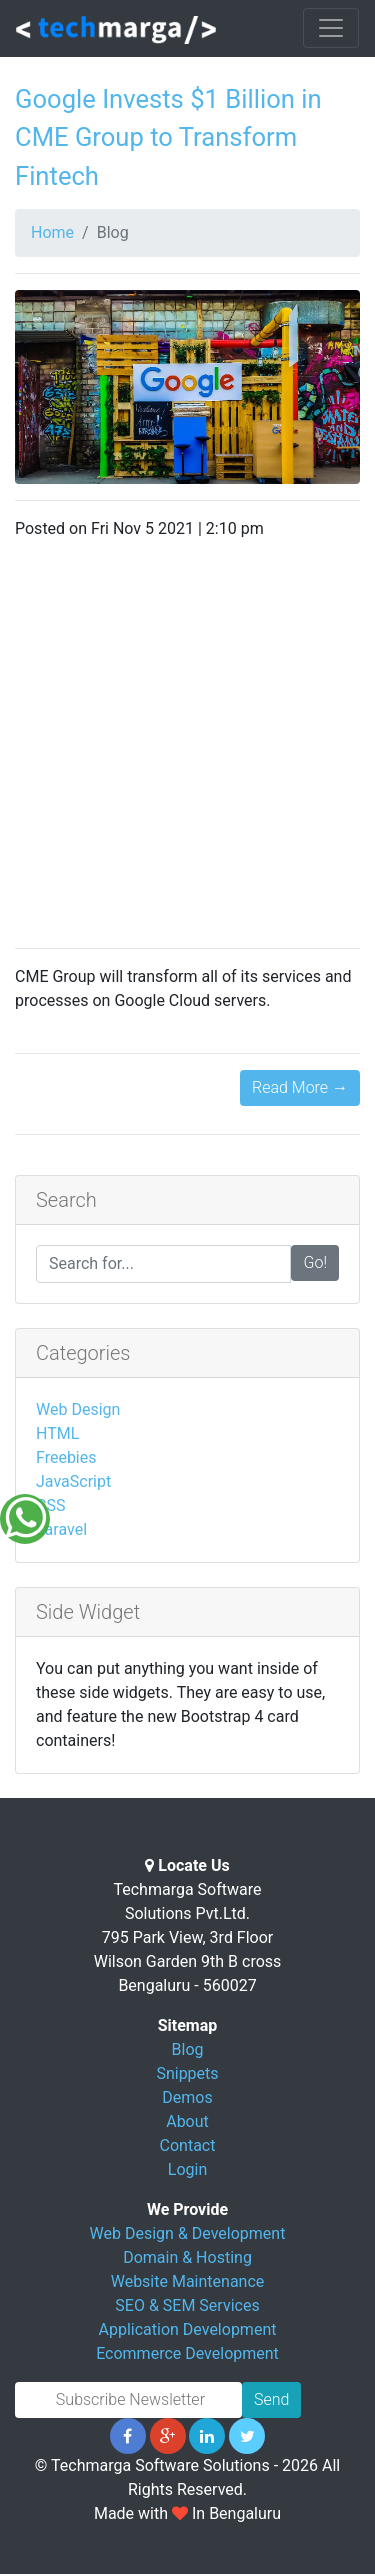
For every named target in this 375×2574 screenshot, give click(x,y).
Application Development (188, 2329)
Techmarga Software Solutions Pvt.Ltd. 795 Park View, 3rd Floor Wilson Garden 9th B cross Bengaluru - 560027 (188, 1937)
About (187, 2121)
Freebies (66, 1457)
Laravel (61, 1529)
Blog (188, 2049)
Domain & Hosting (187, 2257)
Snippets (187, 2073)
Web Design (78, 1409)
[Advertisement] (187, 744)
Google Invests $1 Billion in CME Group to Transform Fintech (168, 137)
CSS (50, 1505)
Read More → (300, 1087)
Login (187, 2169)
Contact (188, 2145)
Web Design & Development (188, 2233)
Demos (187, 2097)
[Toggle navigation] (331, 28)
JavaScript (73, 1481)
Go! (315, 1262)
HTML (57, 1433)
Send (271, 2399)
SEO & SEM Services (187, 2305)
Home (52, 232)
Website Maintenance (188, 2281)
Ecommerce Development (187, 2353)
